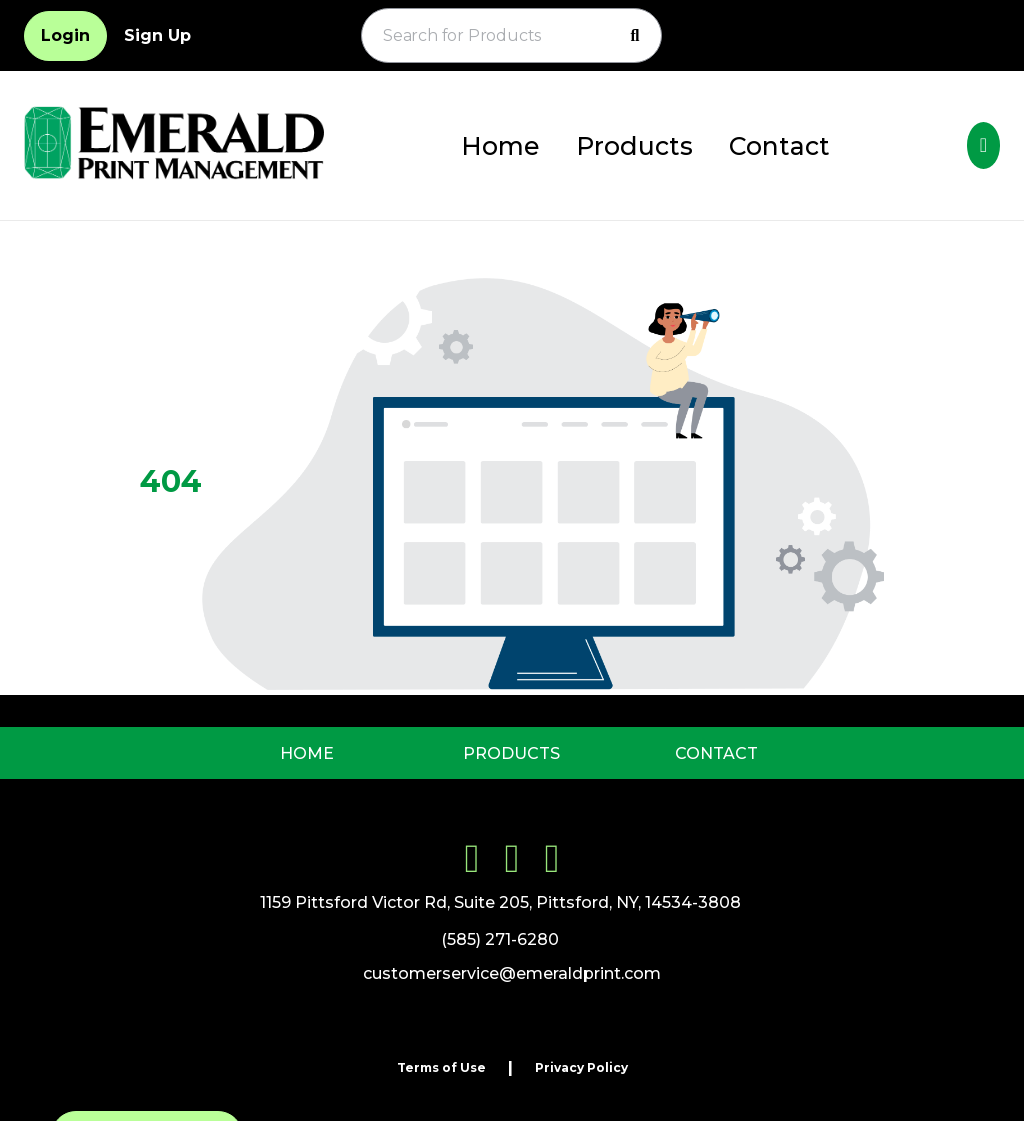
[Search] (635, 36)
